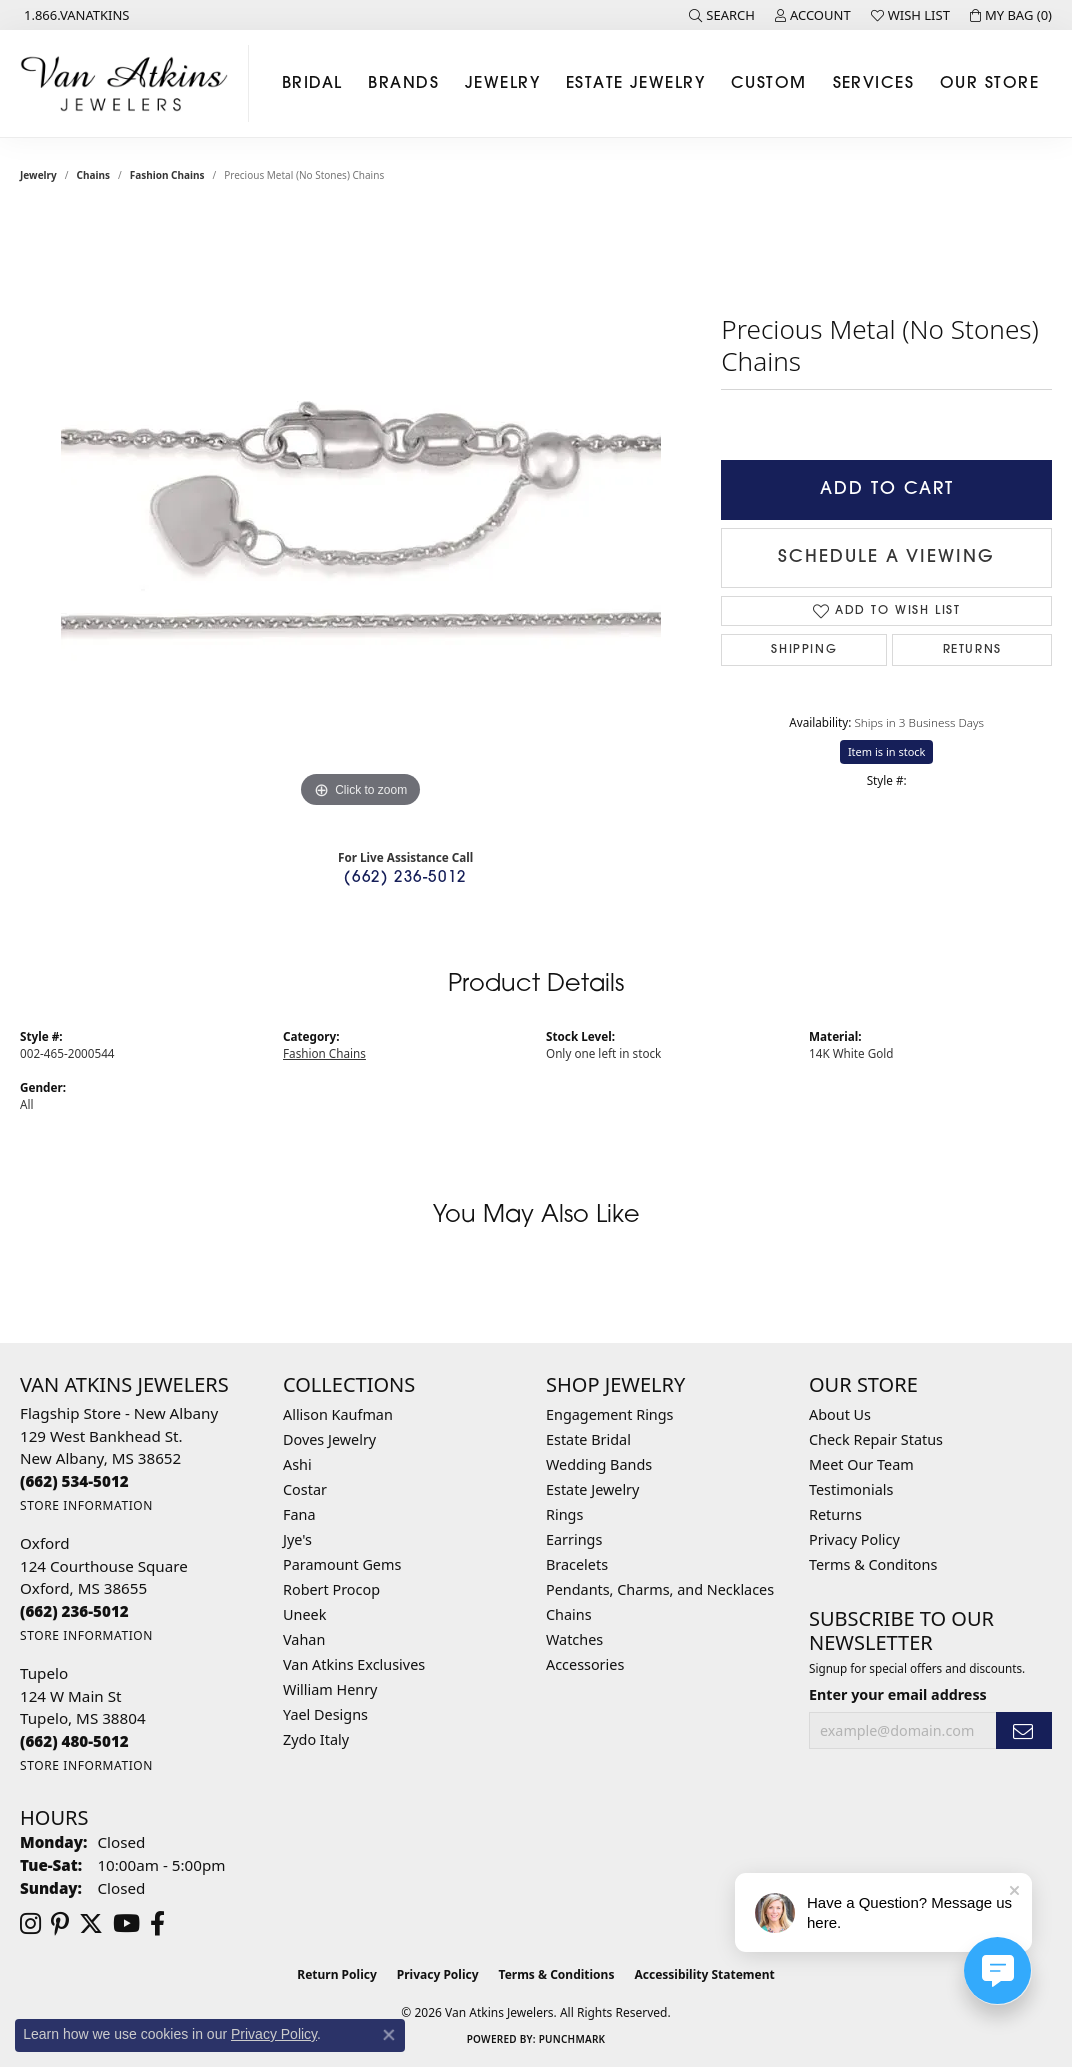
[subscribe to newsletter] (1024, 1730)
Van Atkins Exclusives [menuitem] (354, 1664)
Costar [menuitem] (305, 1489)
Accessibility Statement (704, 1974)
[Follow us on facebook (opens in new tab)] (157, 1924)
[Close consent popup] (389, 2035)
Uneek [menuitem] (304, 1614)
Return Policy (337, 1974)
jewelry (38, 175)
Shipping (804, 650)
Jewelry (502, 84)
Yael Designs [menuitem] (325, 1714)
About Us (840, 1414)
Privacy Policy (854, 1539)
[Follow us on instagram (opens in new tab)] (30, 1924)
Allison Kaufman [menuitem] (338, 1414)
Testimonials (851, 1489)
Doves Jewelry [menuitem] (329, 1439)
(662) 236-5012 (405, 878)
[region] (361, 513)
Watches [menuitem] (574, 1639)
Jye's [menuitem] (297, 1539)
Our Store (989, 84)
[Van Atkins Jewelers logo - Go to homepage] (129, 83)
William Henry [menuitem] (330, 1689)
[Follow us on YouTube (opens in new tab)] (126, 1924)
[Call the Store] (74, 1481)
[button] (722, 15)
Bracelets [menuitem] (577, 1564)
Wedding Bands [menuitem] (599, 1464)
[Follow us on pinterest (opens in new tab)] (60, 1924)
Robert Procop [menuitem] (331, 1589)
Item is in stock (887, 751)
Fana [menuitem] (299, 1514)
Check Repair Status (876, 1439)
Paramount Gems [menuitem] (342, 1564)
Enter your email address (898, 1694)
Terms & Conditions (557, 1974)
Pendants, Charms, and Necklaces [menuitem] (660, 1589)
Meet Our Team (861, 1464)
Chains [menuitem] (569, 1614)
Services (874, 84)
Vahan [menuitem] (304, 1639)
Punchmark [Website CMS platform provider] (572, 2039)
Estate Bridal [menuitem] (588, 1439)
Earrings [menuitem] (574, 1539)
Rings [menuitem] (564, 1514)
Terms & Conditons (873, 1564)
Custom (769, 84)
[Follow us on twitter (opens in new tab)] (91, 1924)
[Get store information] (86, 1505)
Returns (972, 650)
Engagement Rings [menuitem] (610, 1414)
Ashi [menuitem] (297, 1464)
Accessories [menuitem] (585, 1664)
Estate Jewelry (635, 84)
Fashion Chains (167, 175)
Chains (93, 175)
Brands (403, 84)
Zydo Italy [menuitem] (316, 1739)
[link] (75, 15)
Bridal (312, 84)
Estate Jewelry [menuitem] (592, 1489)
